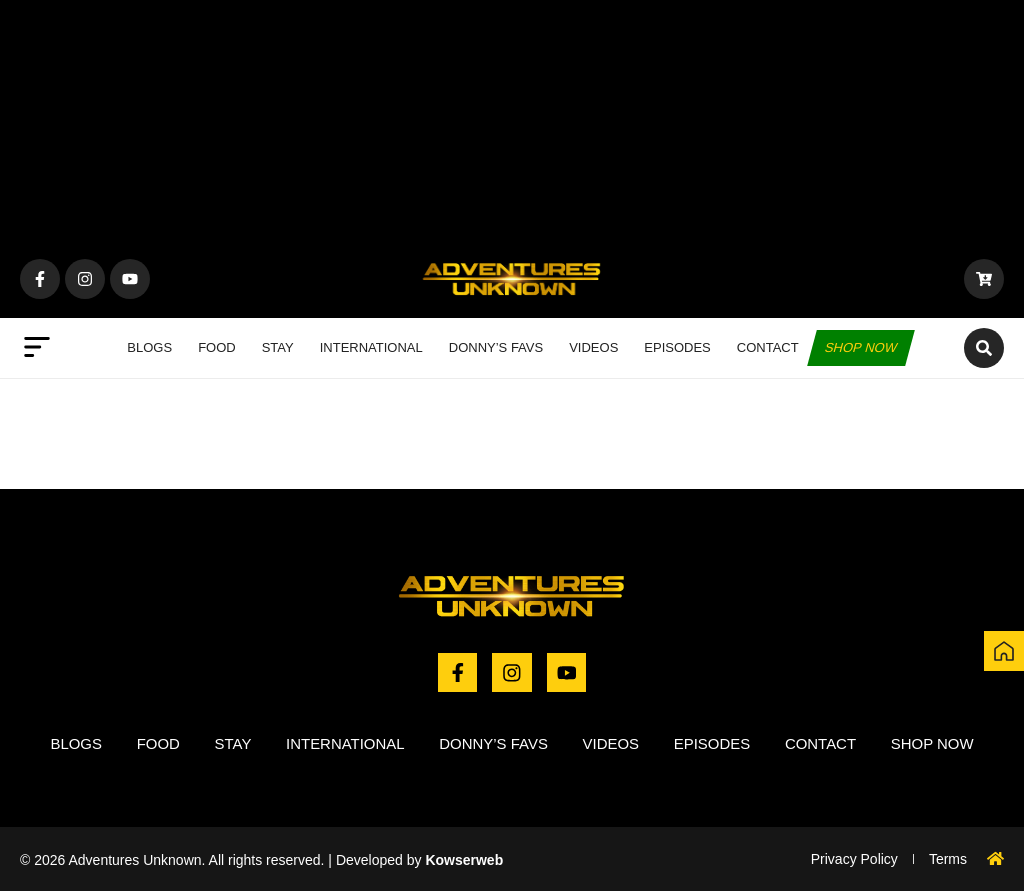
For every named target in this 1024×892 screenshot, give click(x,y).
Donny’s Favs (496, 347)
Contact (768, 347)
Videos (593, 347)
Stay (278, 347)
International (371, 347)
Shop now (861, 347)
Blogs (149, 347)
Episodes (677, 347)
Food (217, 347)
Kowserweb (464, 860)
